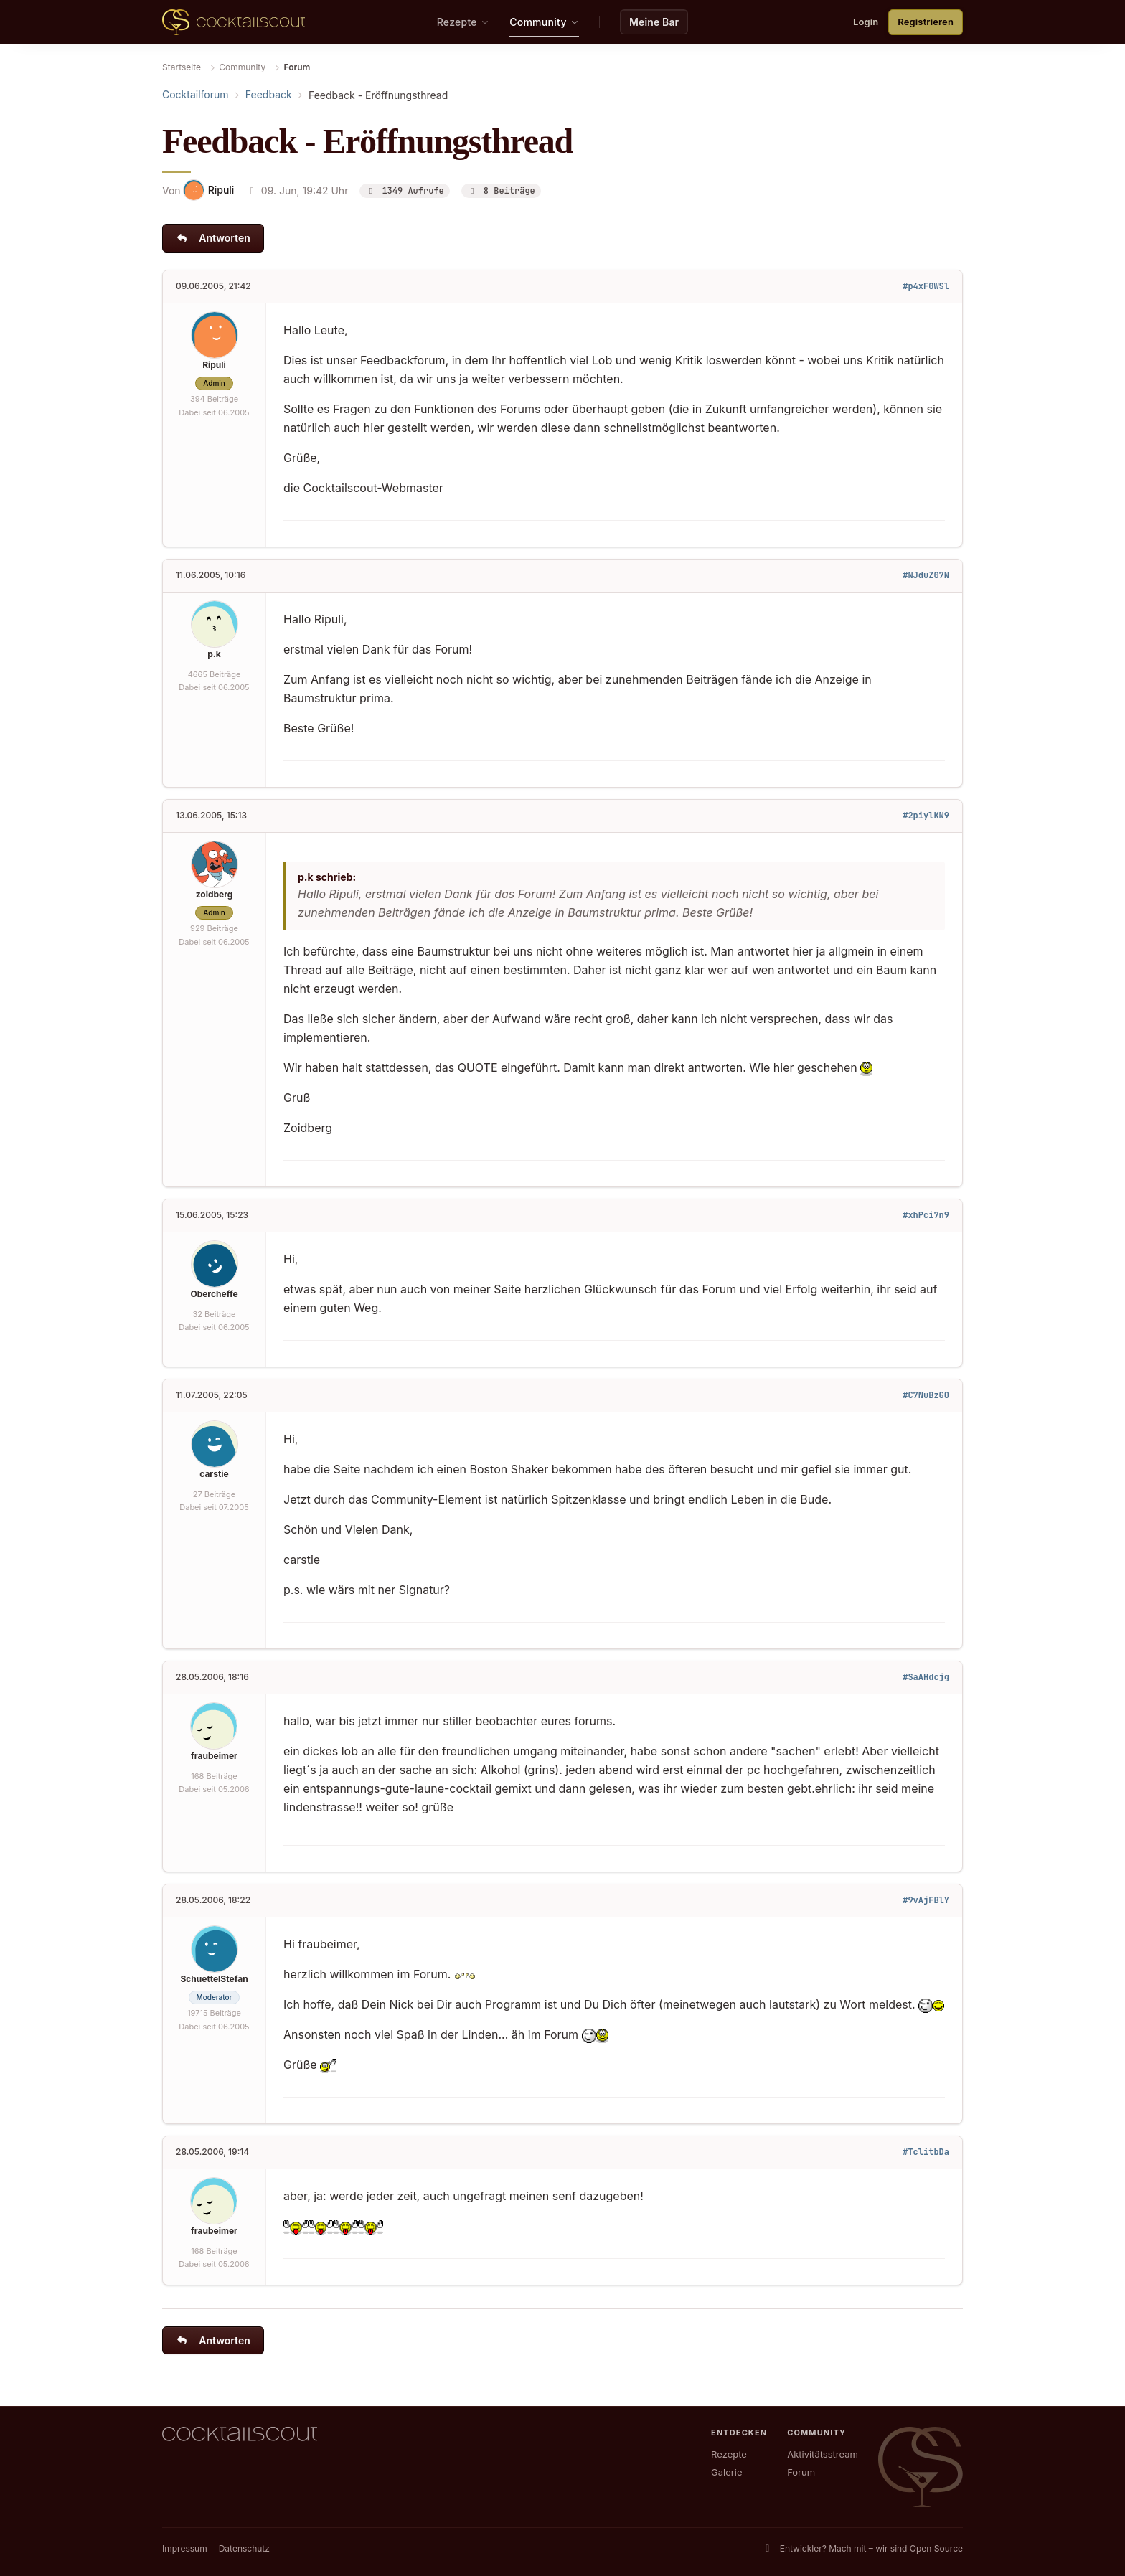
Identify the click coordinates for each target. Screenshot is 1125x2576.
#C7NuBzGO (926, 1395)
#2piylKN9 (926, 815)
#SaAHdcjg (926, 1677)
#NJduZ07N (926, 575)
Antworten (213, 238)
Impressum (184, 2548)
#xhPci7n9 (926, 1215)
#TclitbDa (926, 2152)
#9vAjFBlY (926, 1900)
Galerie (726, 2472)
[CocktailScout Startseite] (233, 22)
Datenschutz (244, 2548)
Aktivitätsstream (822, 2454)
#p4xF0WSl (926, 286)
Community (242, 67)
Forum (801, 2472)
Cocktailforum (195, 94)
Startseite (181, 67)
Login (865, 21)
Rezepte (729, 2454)
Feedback (268, 94)
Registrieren (926, 21)
